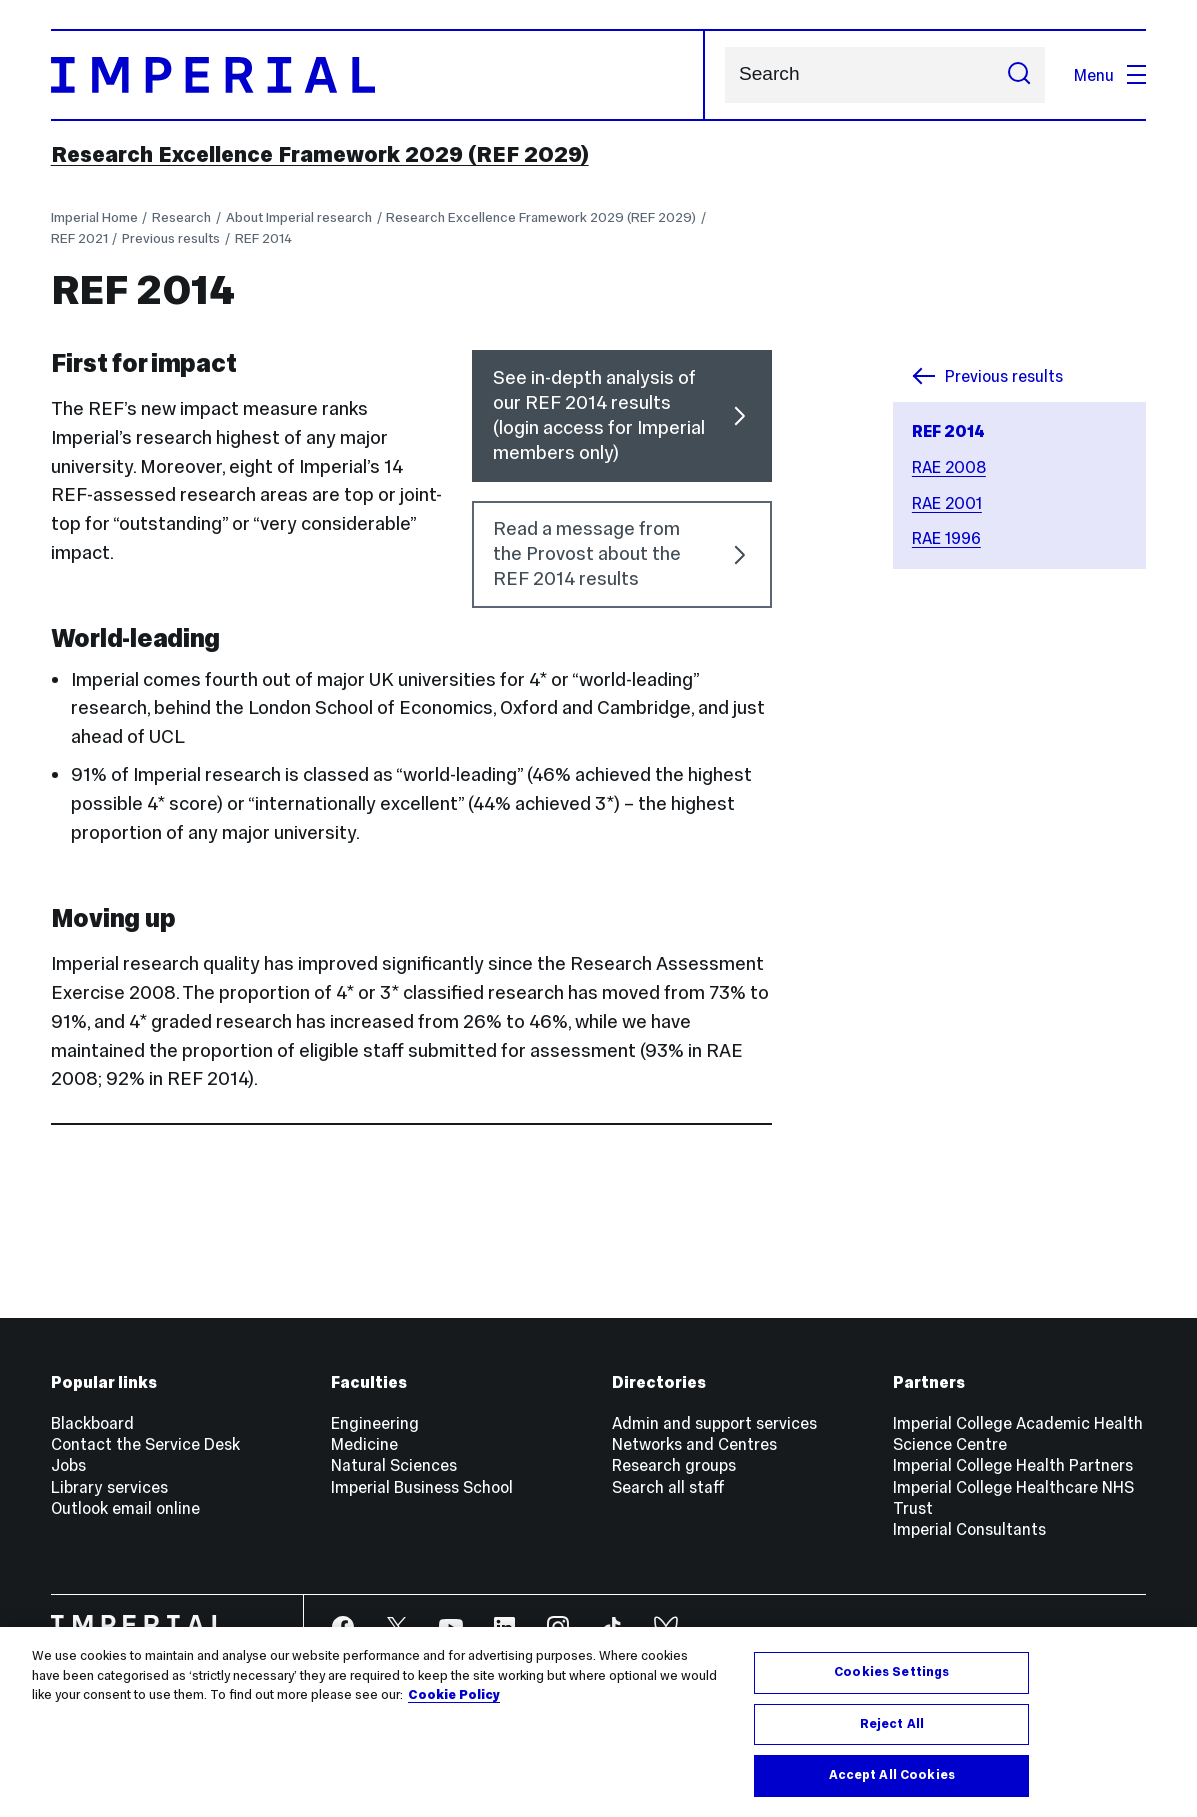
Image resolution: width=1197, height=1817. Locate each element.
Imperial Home (94, 217)
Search (724, 74)
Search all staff (668, 1487)
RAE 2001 (947, 503)
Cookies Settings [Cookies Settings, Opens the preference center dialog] (891, 1672)
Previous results (171, 238)
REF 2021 (79, 238)
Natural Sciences (394, 1465)
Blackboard (92, 1423)
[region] (598, 1722)
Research (181, 217)
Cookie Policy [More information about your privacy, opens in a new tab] (454, 1695)
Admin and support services (714, 1423)
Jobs (68, 1465)
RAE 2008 (949, 467)
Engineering (375, 1423)
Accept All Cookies (892, 1775)
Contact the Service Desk (145, 1444)
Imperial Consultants (969, 1529)
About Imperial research (299, 217)
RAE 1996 (946, 538)
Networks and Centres (694, 1444)
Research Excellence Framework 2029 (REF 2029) (320, 154)
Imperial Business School (422, 1487)
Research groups (674, 1465)
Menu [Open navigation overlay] (1110, 75)
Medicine (364, 1444)
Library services (109, 1487)
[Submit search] (1018, 75)
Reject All (892, 1724)
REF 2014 (263, 238)
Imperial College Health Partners (1013, 1465)
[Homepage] (378, 75)
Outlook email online (125, 1508)
